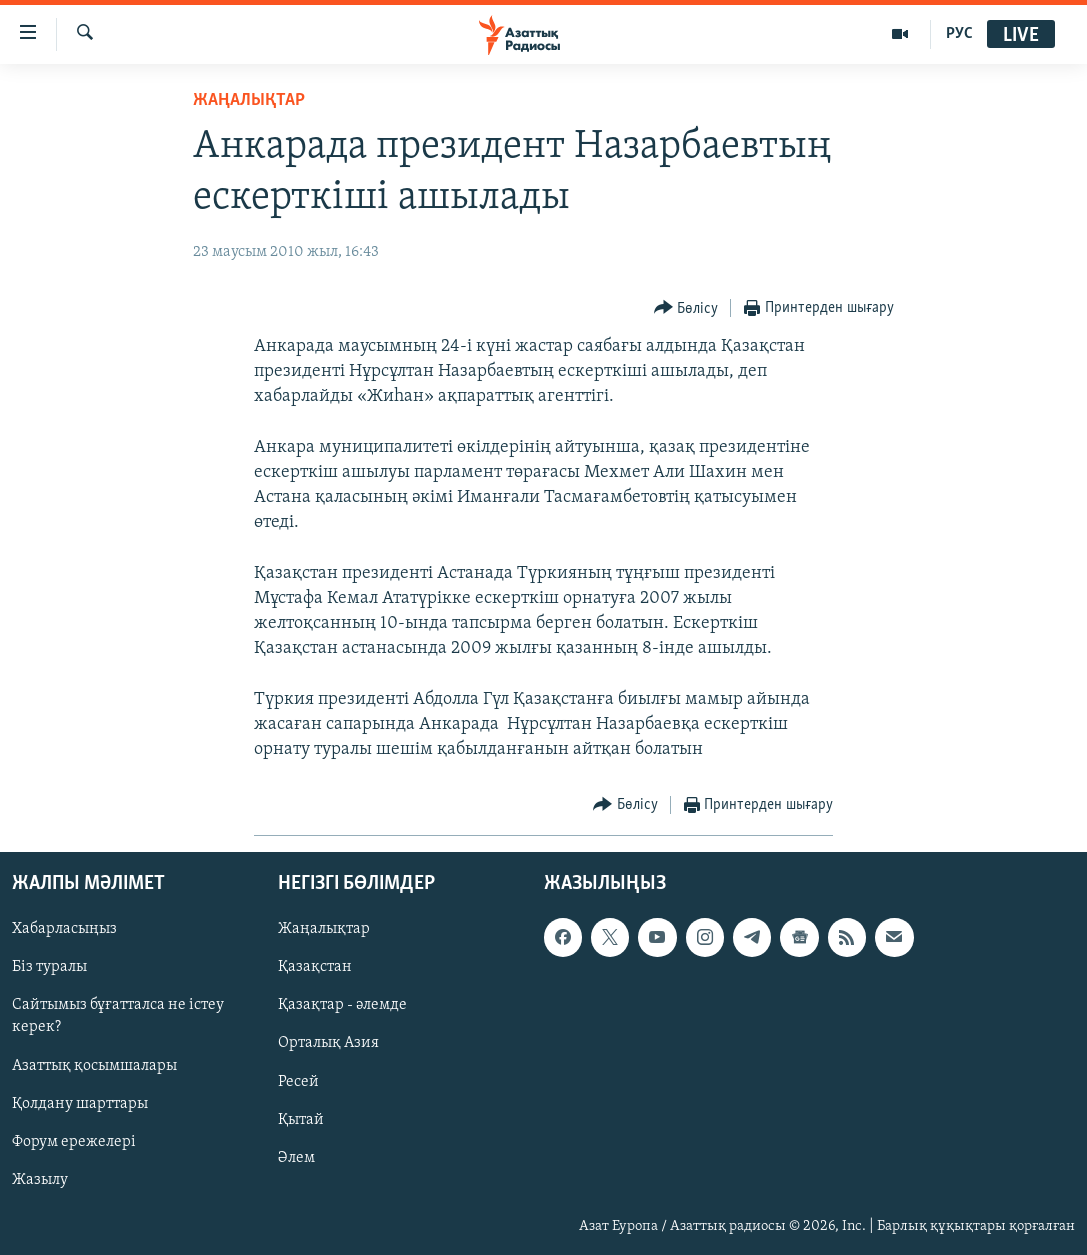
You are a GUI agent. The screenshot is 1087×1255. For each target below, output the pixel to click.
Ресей (298, 1082)
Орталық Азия (328, 1044)
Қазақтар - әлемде (342, 1006)
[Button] (686, 308)
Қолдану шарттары (80, 1104)
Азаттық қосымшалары (94, 1066)
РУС (959, 34)
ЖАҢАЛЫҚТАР (249, 100)
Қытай (301, 1120)
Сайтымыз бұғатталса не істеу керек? (118, 1017)
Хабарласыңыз (64, 930)
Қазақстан (315, 968)
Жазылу (40, 1180)
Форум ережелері (74, 1142)
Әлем (296, 1158)
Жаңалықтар (324, 930)
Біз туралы (49, 968)
